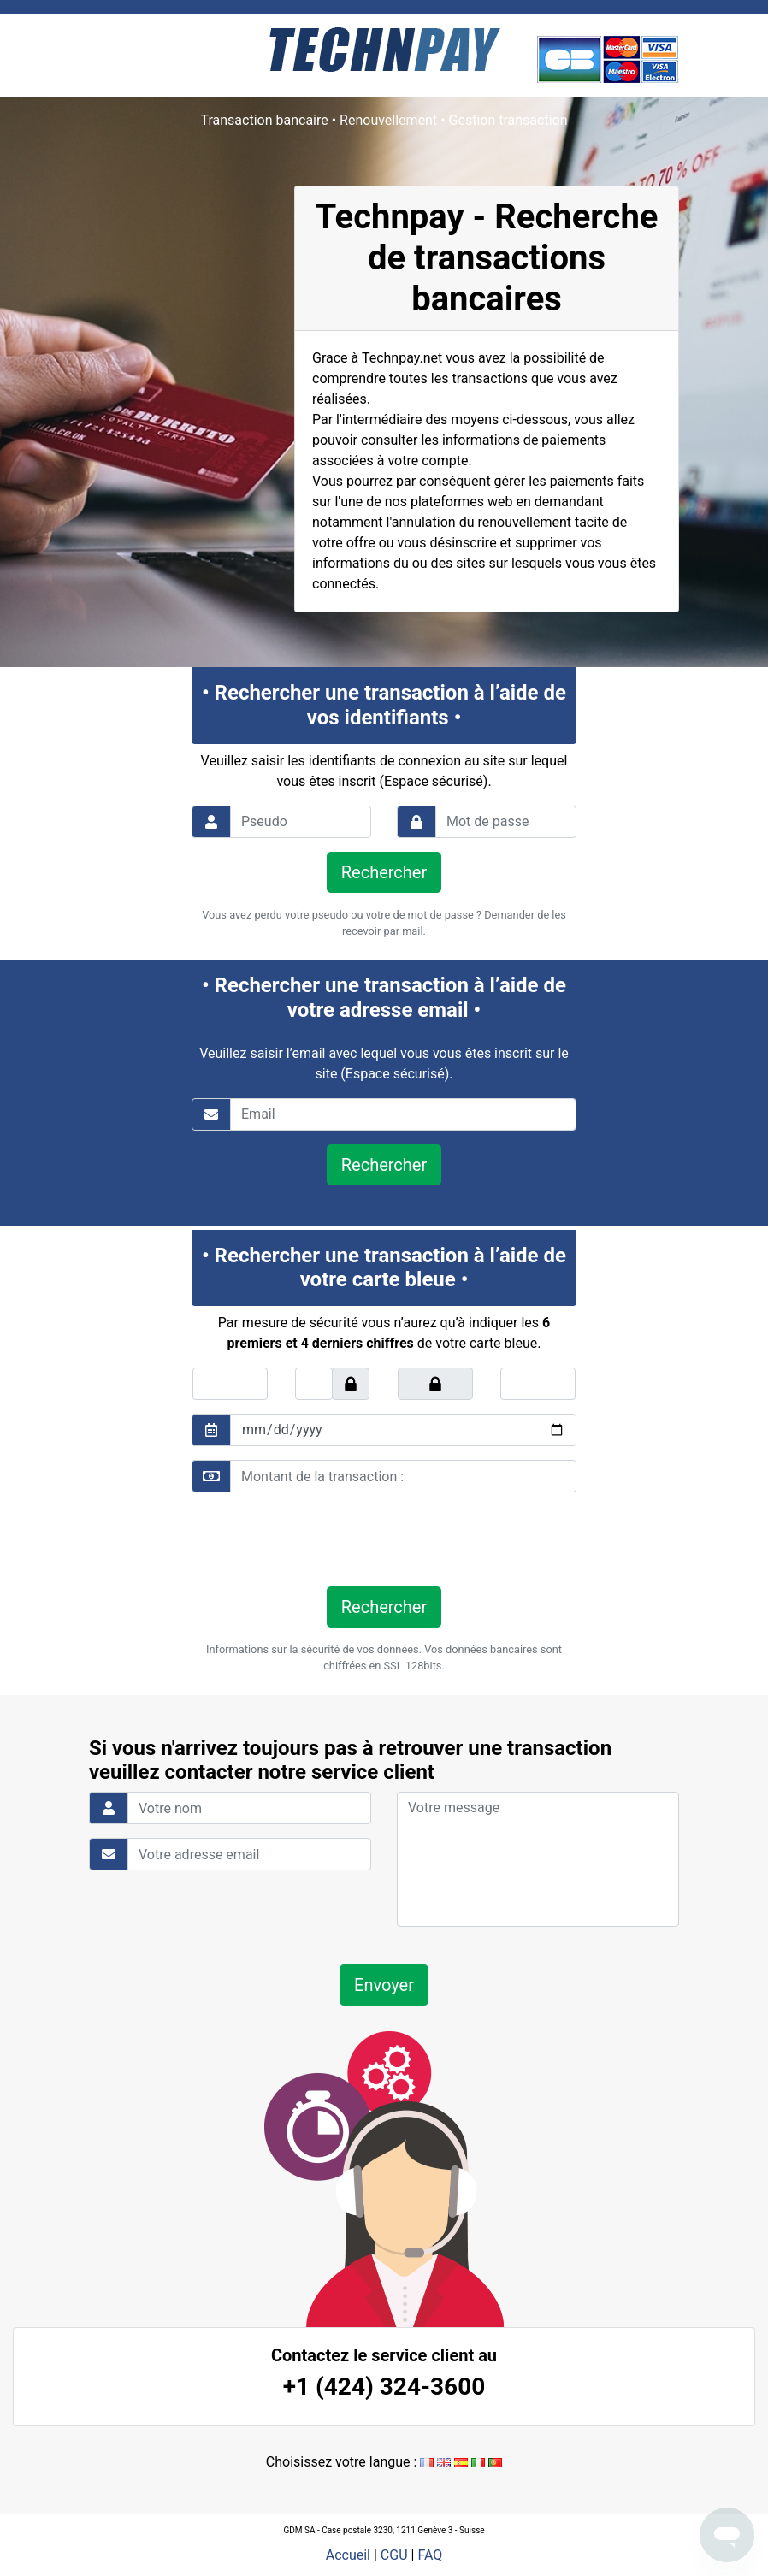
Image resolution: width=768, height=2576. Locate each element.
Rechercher (384, 872)
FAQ (429, 2555)
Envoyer (384, 1985)
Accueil (348, 2555)
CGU (394, 2555)
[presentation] (309, 1539)
